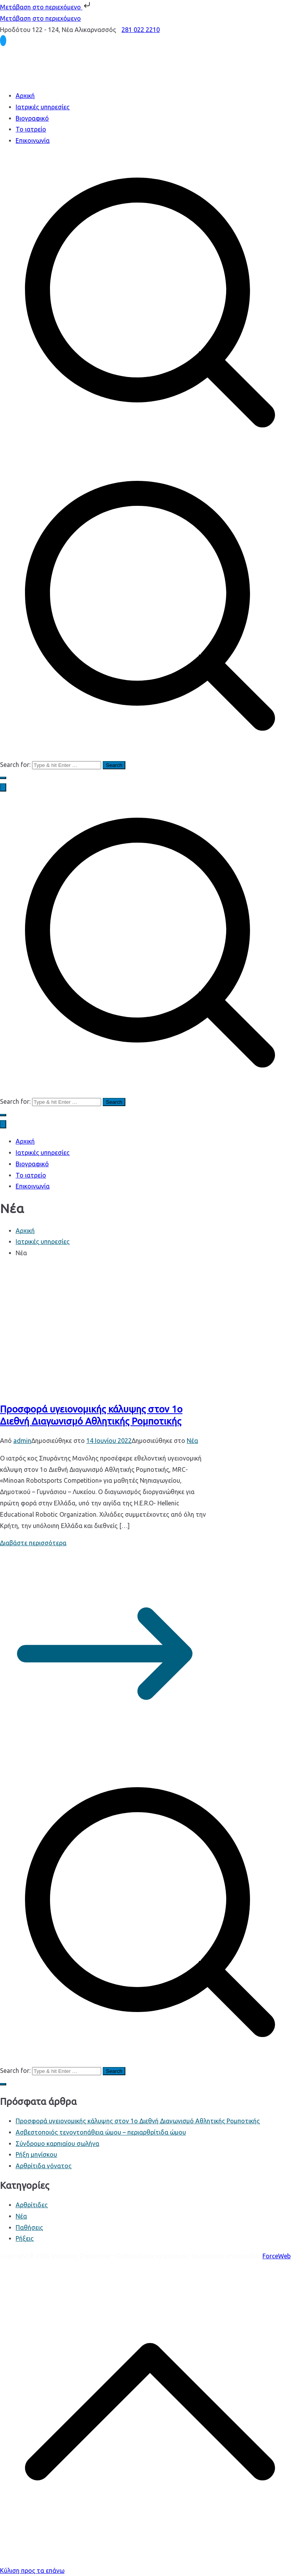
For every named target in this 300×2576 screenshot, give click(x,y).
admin (22, 1440)
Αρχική (25, 95)
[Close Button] (3, 1124)
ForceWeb (276, 2255)
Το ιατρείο (31, 129)
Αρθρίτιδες (32, 2204)
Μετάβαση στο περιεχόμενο (46, 7)
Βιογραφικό (32, 118)
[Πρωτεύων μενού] (3, 787)
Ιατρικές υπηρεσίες (43, 106)
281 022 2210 (140, 29)
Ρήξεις (25, 2238)
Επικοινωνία (33, 140)
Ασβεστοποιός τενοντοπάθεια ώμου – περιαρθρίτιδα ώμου (101, 2132)
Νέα (192, 1440)
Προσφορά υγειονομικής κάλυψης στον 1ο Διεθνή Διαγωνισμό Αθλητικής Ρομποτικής (138, 2120)
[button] (3, 778)
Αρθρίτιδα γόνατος (43, 2165)
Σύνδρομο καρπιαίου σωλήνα (57, 2143)
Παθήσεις (29, 2227)
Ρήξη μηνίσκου (36, 2154)
